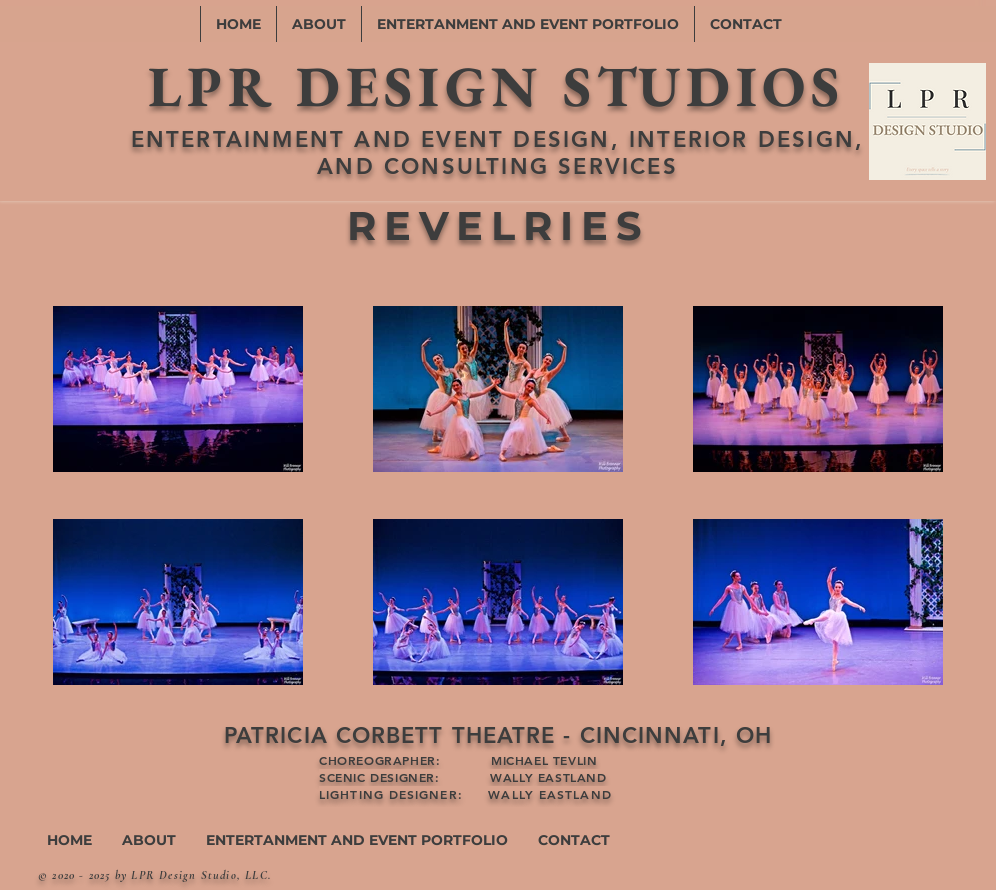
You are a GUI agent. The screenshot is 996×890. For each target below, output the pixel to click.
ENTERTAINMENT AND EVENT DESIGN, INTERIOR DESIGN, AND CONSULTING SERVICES (498, 153)
